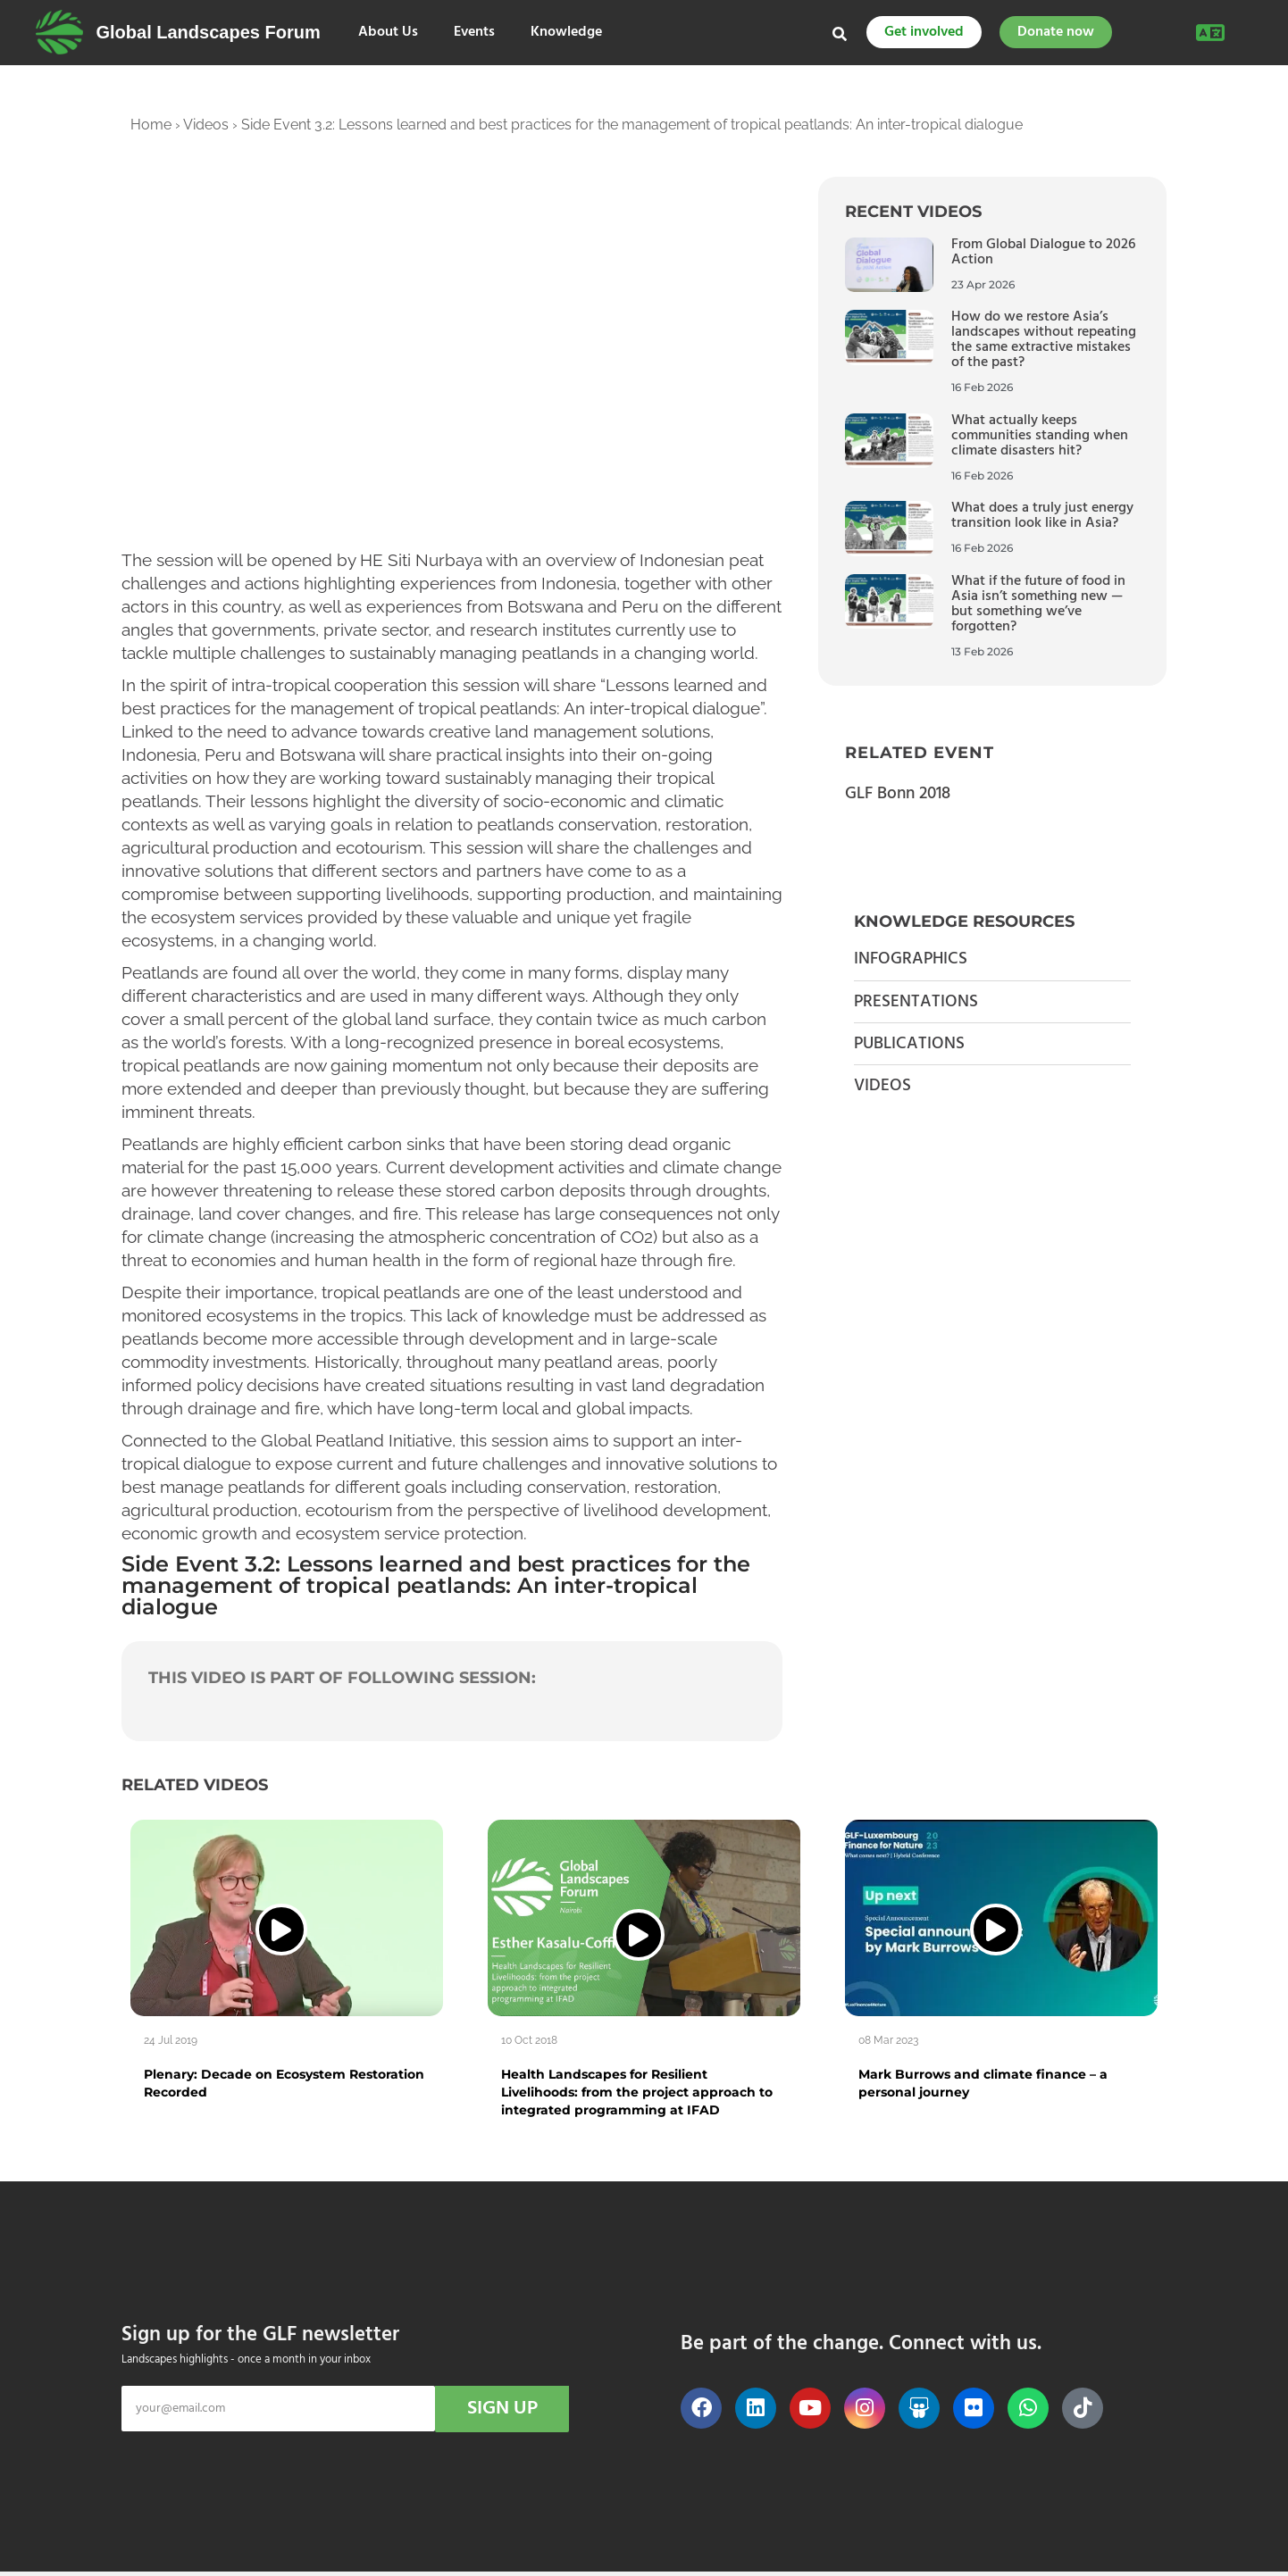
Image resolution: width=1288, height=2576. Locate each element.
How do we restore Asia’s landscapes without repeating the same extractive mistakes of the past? (1043, 339)
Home (150, 124)
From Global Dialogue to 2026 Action (1043, 252)
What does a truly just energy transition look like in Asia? (1042, 515)
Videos (206, 124)
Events (474, 32)
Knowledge (566, 32)
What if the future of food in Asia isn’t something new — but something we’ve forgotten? (1038, 604)
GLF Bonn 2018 (897, 793)
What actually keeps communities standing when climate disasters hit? (1039, 436)
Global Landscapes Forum (208, 32)
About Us (388, 32)
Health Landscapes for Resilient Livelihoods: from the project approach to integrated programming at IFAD (637, 2092)
